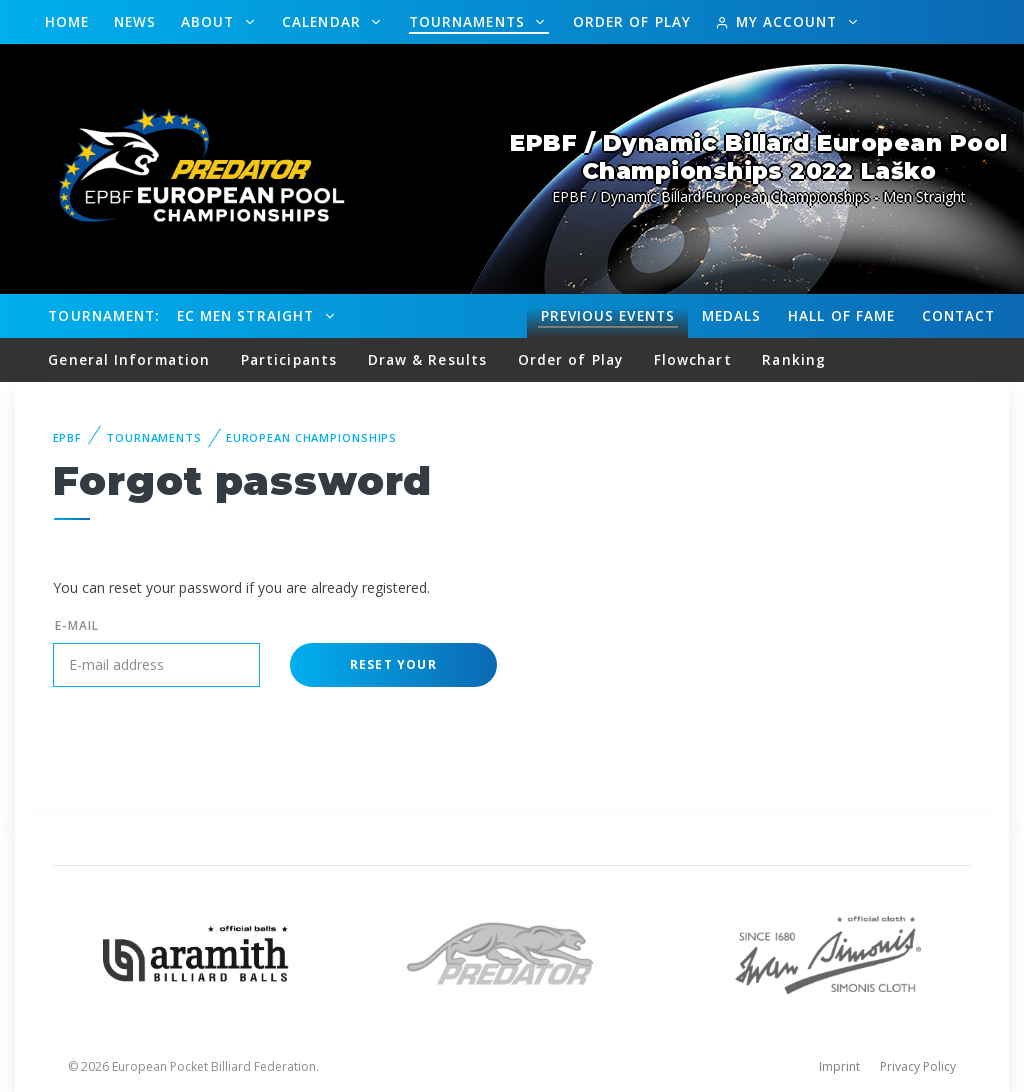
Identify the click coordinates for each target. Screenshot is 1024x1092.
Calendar (324, 21)
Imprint (839, 1066)
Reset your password (393, 671)
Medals (732, 315)
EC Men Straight (248, 315)
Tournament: (103, 315)
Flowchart (693, 359)
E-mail (77, 625)
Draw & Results (427, 359)
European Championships (311, 437)
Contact (959, 315)
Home (67, 21)
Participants (289, 359)
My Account (778, 21)
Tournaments (469, 21)
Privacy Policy (918, 1066)
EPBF (68, 437)
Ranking (794, 359)
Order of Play (632, 21)
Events (608, 316)
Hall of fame (841, 315)
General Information (129, 359)
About (210, 21)
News (135, 21)
